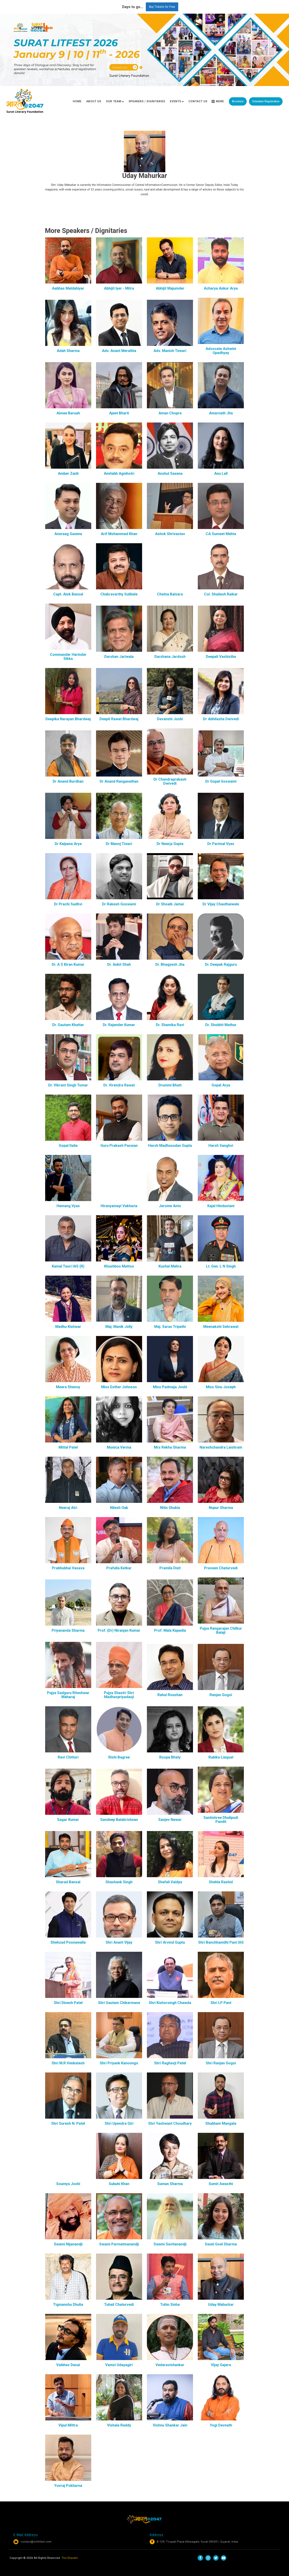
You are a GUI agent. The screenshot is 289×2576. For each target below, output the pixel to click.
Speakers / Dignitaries (147, 101)
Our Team (115, 101)
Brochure (237, 101)
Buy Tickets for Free (162, 6)
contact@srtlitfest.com (36, 2541)
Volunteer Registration (265, 101)
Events (177, 101)
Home (77, 101)
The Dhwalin (70, 2557)
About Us (93, 101)
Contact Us (198, 101)
